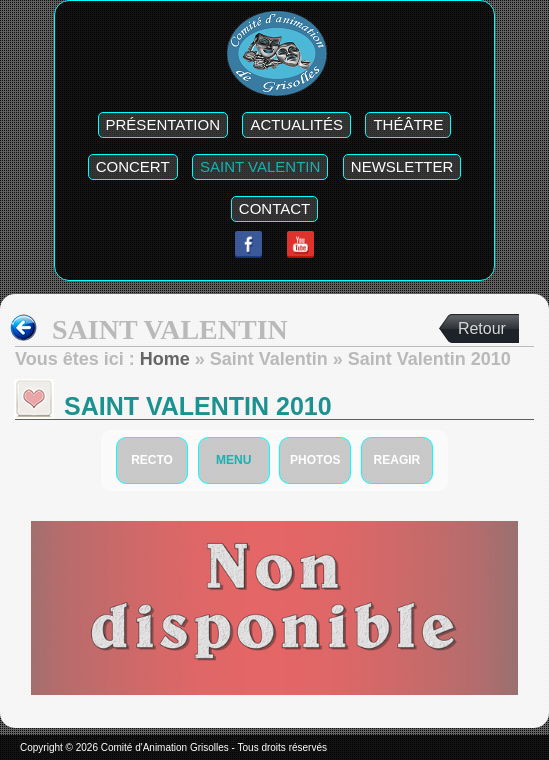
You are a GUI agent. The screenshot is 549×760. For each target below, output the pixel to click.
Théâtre (408, 124)
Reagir (397, 460)
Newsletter (402, 166)
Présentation (163, 124)
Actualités (296, 124)
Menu (233, 460)
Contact (274, 208)
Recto (152, 460)
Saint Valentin (260, 166)
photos (315, 460)
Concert (133, 166)
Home (165, 359)
